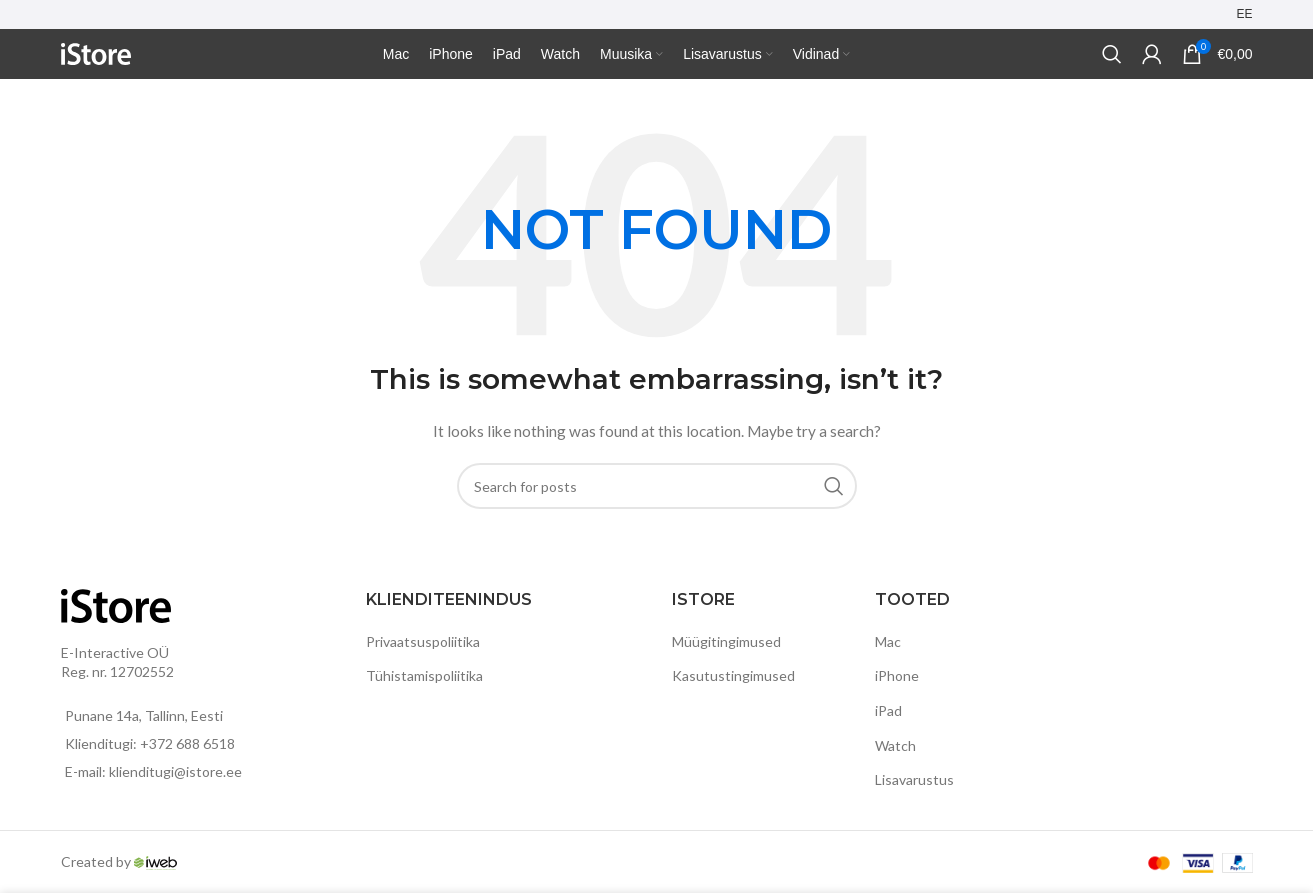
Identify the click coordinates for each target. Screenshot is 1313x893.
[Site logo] (96, 52)
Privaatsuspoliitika (423, 641)
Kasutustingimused (733, 675)
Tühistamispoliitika (424, 675)
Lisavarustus (914, 779)
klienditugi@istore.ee (175, 771)
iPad (888, 710)
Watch (895, 745)
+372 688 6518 (187, 743)
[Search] (1112, 54)
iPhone (897, 675)
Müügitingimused (726, 641)
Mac (888, 641)
